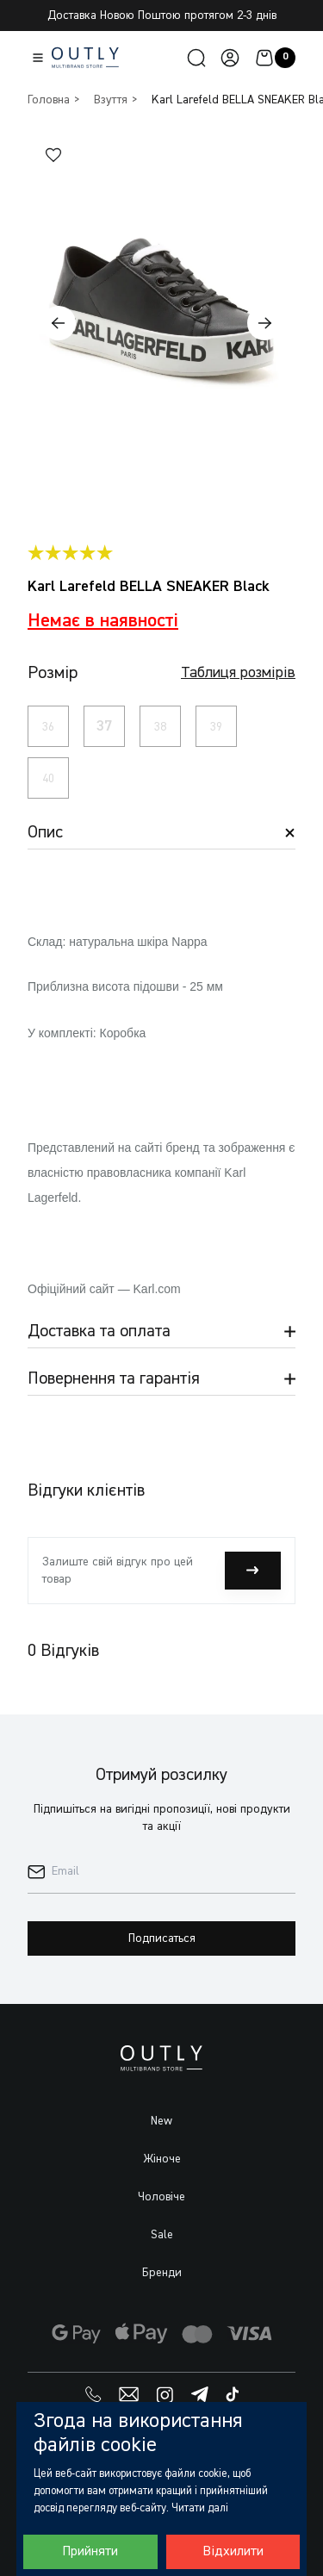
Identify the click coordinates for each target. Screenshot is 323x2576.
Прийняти (90, 2552)
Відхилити (233, 2552)
